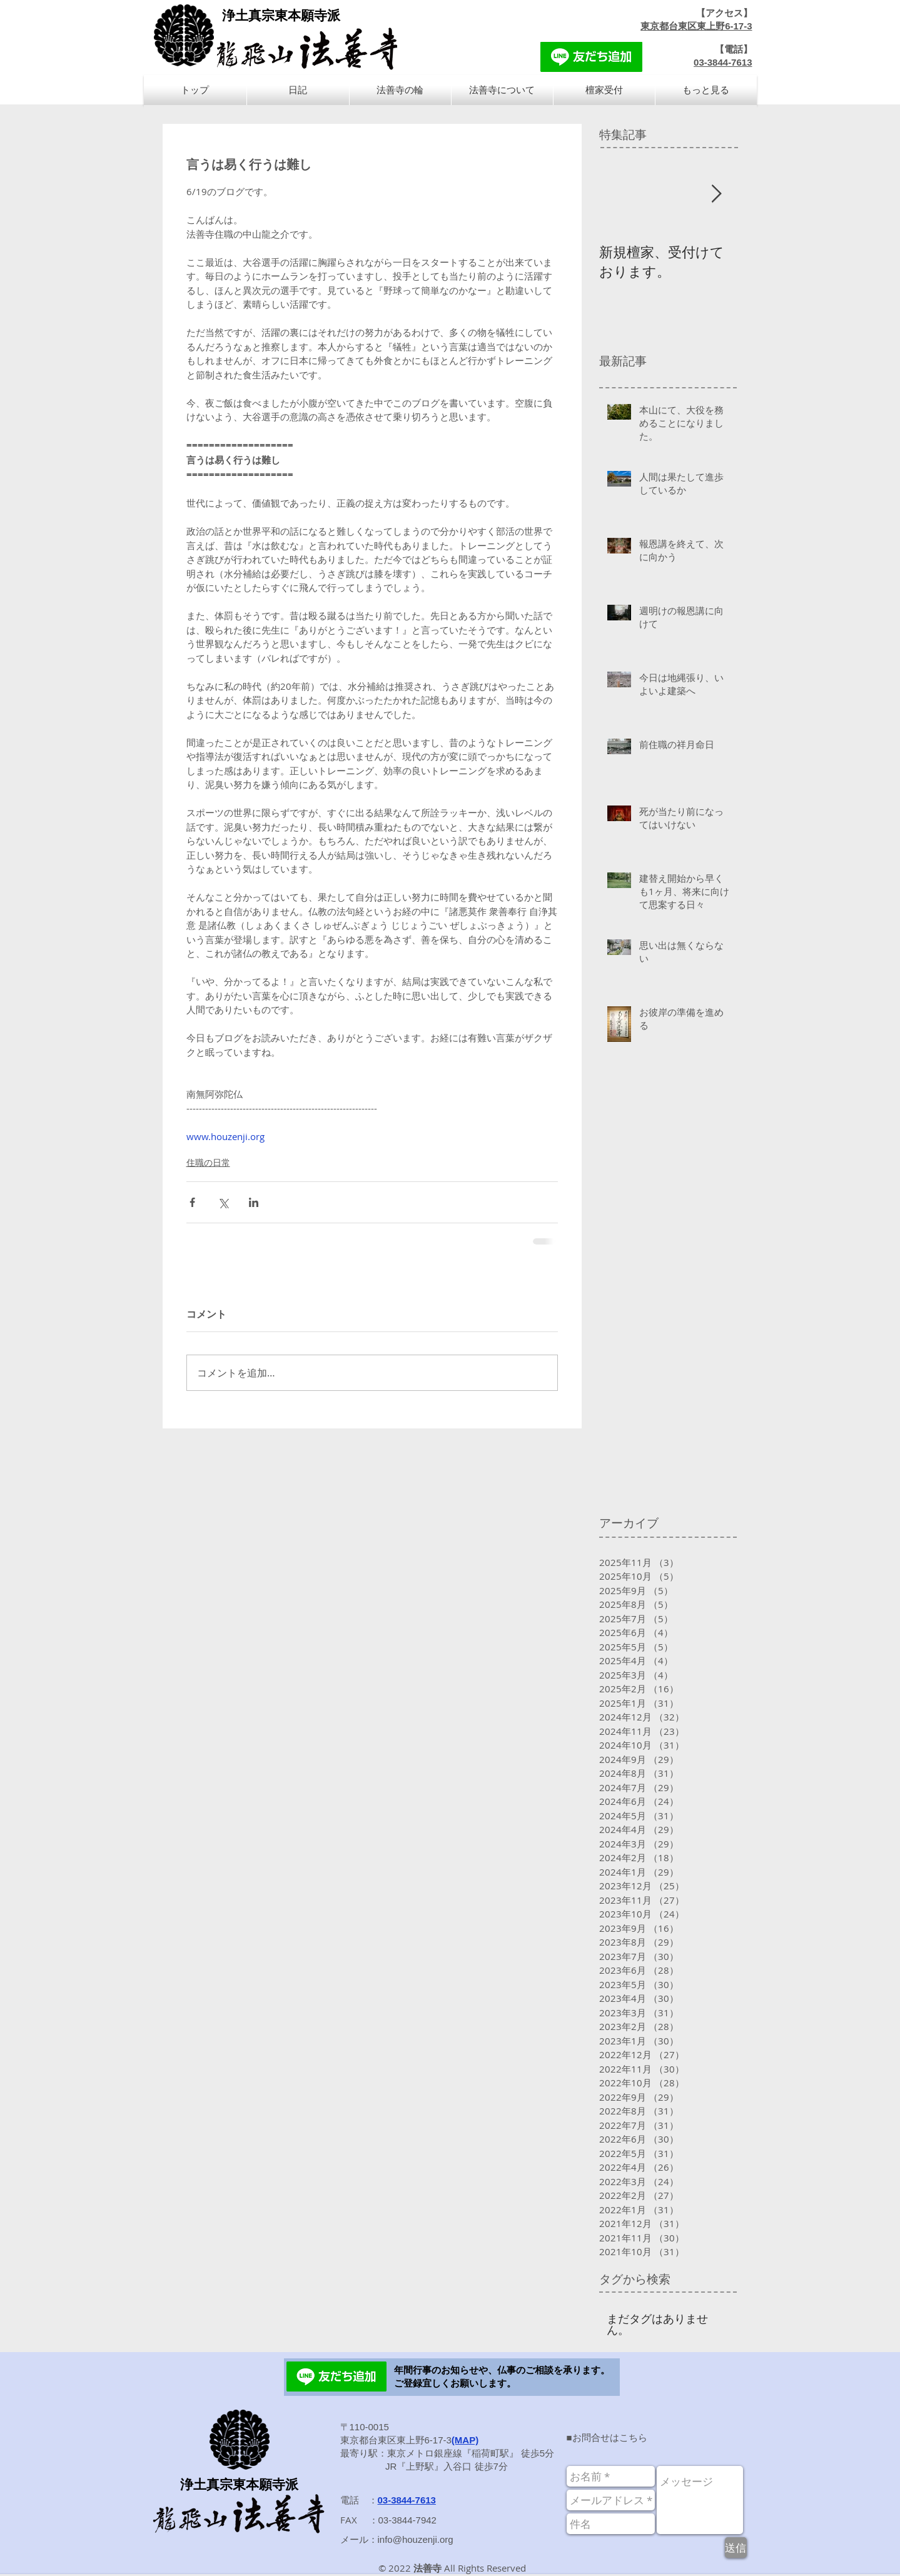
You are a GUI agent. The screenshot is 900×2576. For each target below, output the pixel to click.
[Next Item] (716, 194)
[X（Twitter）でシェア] (223, 1202)
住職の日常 (208, 1162)
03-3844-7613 (723, 62)
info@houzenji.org (415, 2539)
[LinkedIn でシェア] (254, 1202)
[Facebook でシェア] (192, 1202)
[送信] (736, 2547)
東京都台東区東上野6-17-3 (696, 26)
